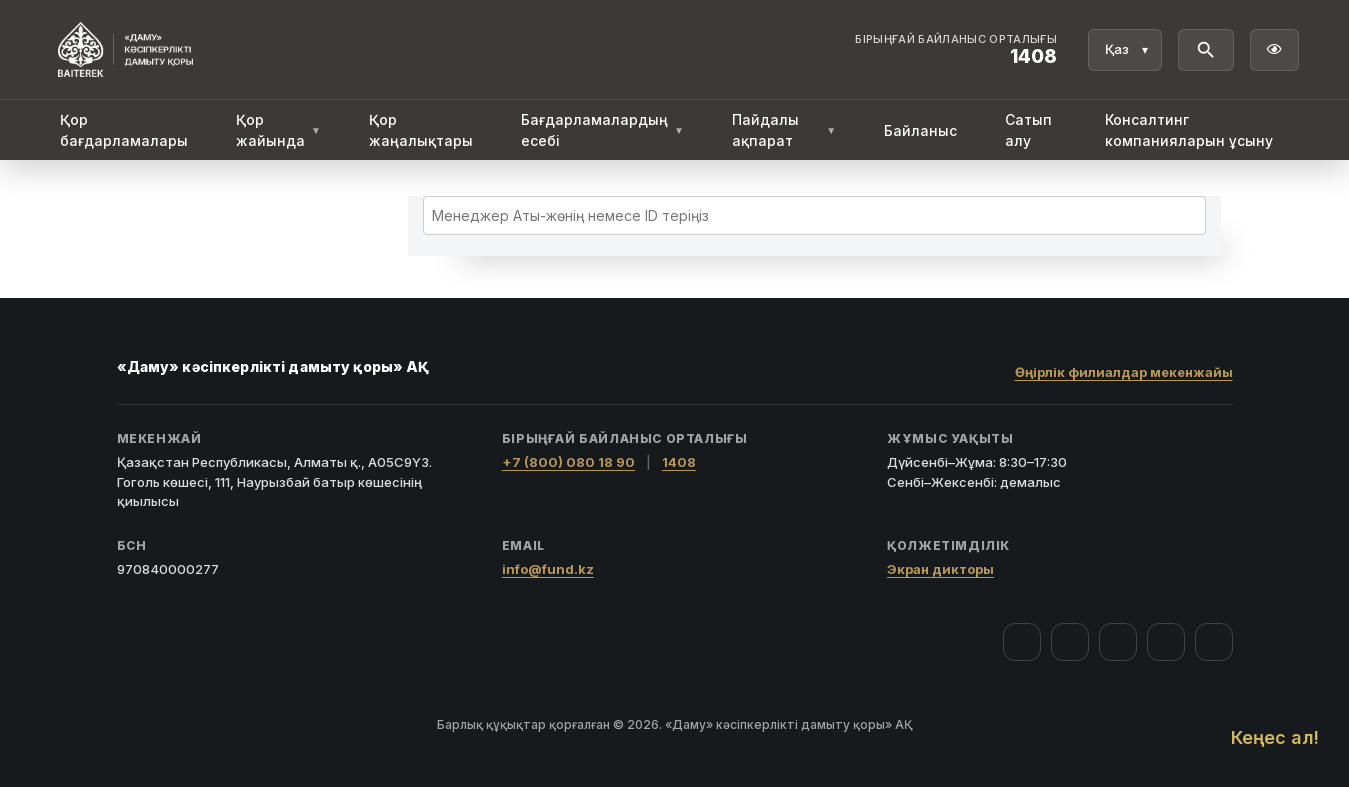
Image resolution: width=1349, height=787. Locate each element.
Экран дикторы (940, 569)
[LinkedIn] (1214, 642)
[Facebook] (1022, 642)
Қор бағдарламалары (124, 130)
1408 (679, 462)
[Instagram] (1070, 642)
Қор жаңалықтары (421, 130)
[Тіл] (1125, 50)
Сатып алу (1028, 130)
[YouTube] (1118, 642)
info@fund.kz (548, 569)
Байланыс (920, 130)
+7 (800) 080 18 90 (568, 462)
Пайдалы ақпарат (784, 130)
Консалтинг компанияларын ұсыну (1189, 130)
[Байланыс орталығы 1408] (956, 50)
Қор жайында (278, 130)
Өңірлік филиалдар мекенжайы (1124, 372)
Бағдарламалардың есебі (602, 130)
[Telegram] (1166, 642)
